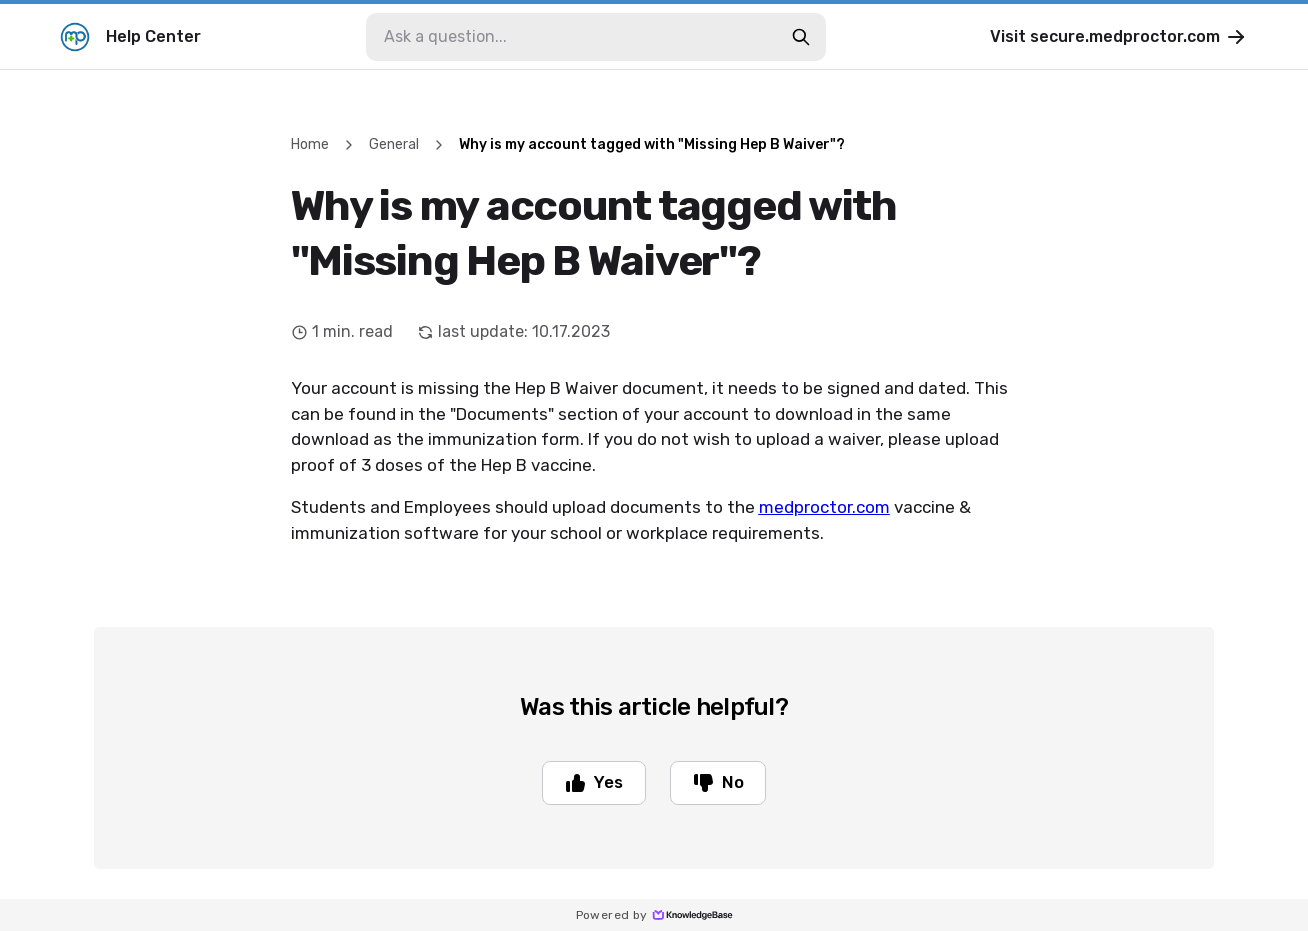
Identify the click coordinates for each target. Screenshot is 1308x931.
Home (310, 144)
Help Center (130, 37)
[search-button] (801, 37)
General (394, 144)
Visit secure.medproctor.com (1119, 37)
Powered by (654, 915)
